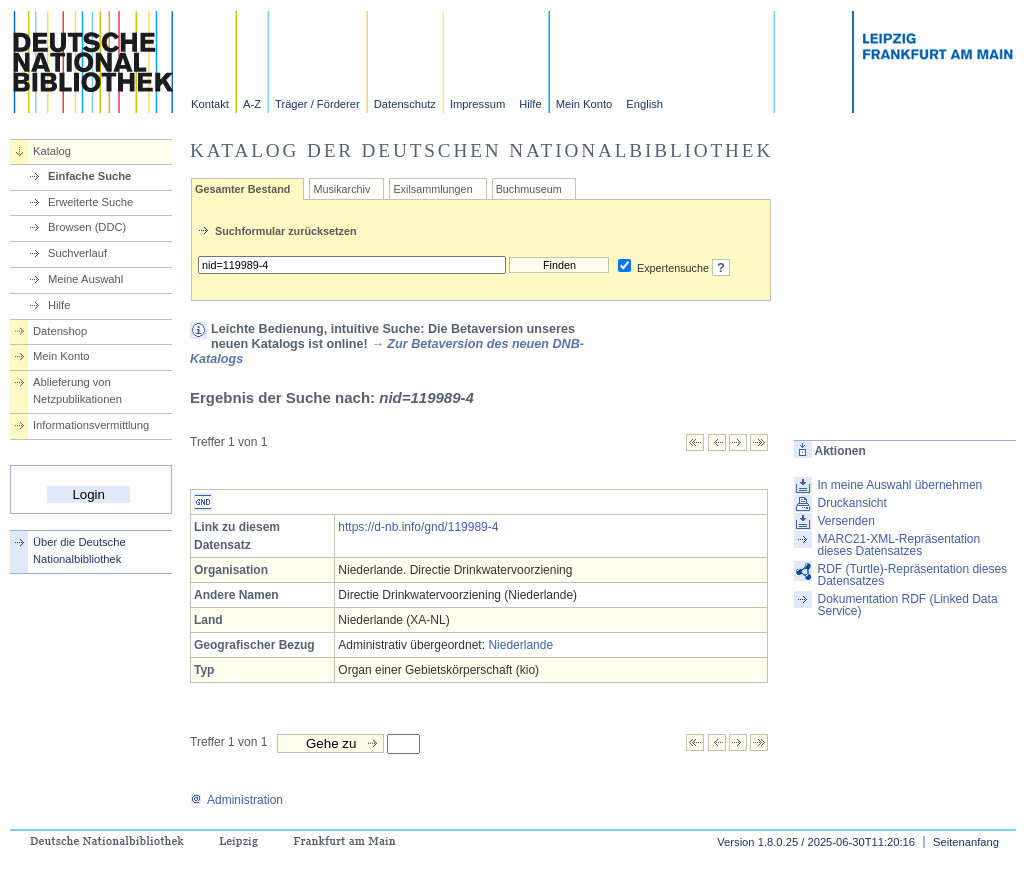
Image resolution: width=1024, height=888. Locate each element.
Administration (236, 800)
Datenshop (60, 331)
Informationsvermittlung (91, 425)
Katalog (52, 151)
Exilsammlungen (432, 189)
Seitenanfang (966, 842)
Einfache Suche (89, 176)
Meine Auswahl (85, 279)
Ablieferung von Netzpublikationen (77, 390)
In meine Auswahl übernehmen (899, 485)
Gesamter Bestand (242, 189)
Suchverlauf (77, 253)
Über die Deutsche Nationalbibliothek (79, 550)
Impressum (477, 104)
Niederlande (520, 645)
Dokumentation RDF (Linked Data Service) (907, 605)
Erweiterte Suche (90, 202)
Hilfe (530, 104)
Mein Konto (584, 104)
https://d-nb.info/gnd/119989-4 (418, 527)
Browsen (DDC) (87, 227)
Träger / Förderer (317, 104)
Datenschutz (405, 104)
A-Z (252, 104)
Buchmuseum (529, 189)
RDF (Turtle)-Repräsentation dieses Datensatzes (912, 575)
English (644, 104)
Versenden (845, 521)
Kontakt (210, 104)
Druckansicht (851, 503)
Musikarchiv (341, 189)
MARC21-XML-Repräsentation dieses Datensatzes (898, 545)
